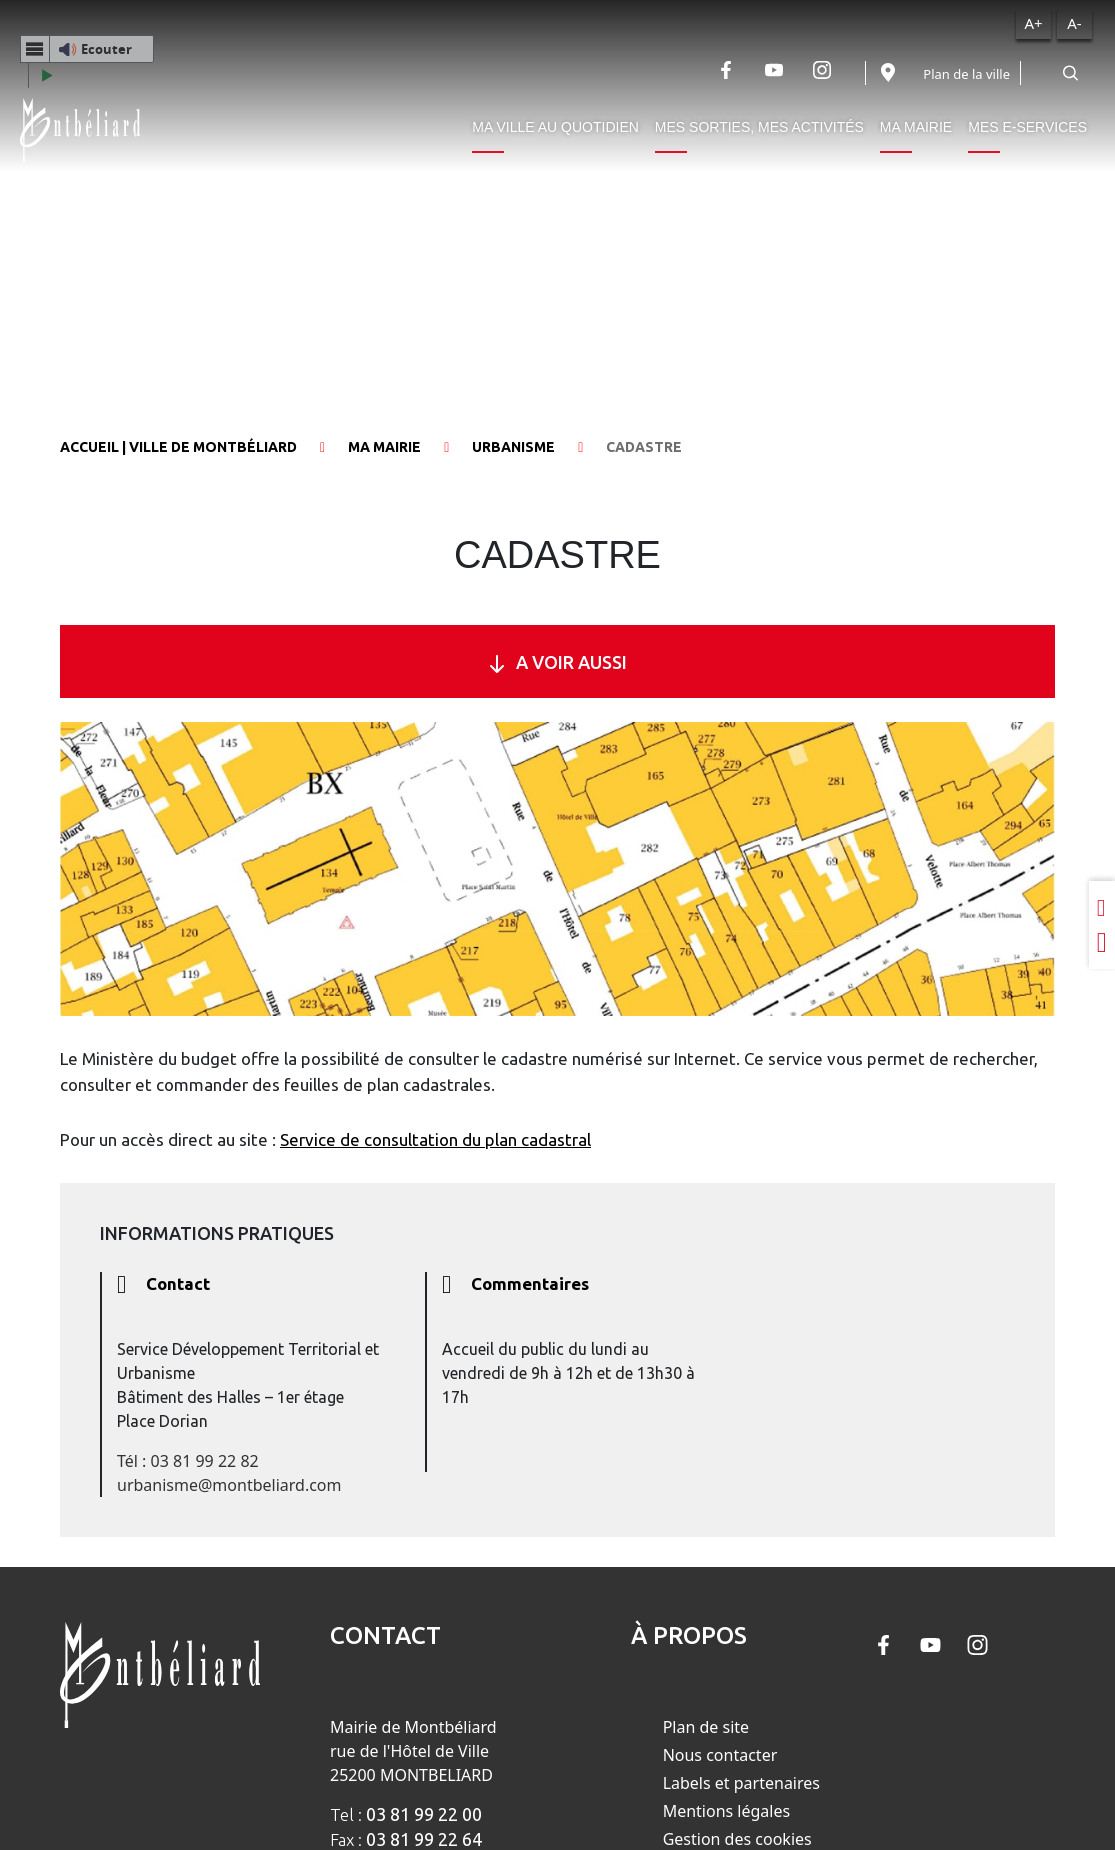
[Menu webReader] (35, 49)
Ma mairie (916, 127)
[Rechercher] (1070, 73)
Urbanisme (513, 447)
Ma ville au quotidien (555, 127)
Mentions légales (727, 1811)
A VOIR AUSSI (557, 662)
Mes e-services (1027, 127)
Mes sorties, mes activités (759, 127)
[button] (87, 49)
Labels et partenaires (741, 1783)
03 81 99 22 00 (424, 1814)
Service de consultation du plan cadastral (435, 1139)
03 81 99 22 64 (424, 1839)
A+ (1033, 23)
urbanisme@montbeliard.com (229, 1485)
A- (1074, 23)
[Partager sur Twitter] (1102, 943)
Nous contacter (720, 1755)
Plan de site (706, 1727)
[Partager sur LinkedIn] (1102, 907)
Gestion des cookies (737, 1839)
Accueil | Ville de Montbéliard (178, 447)
